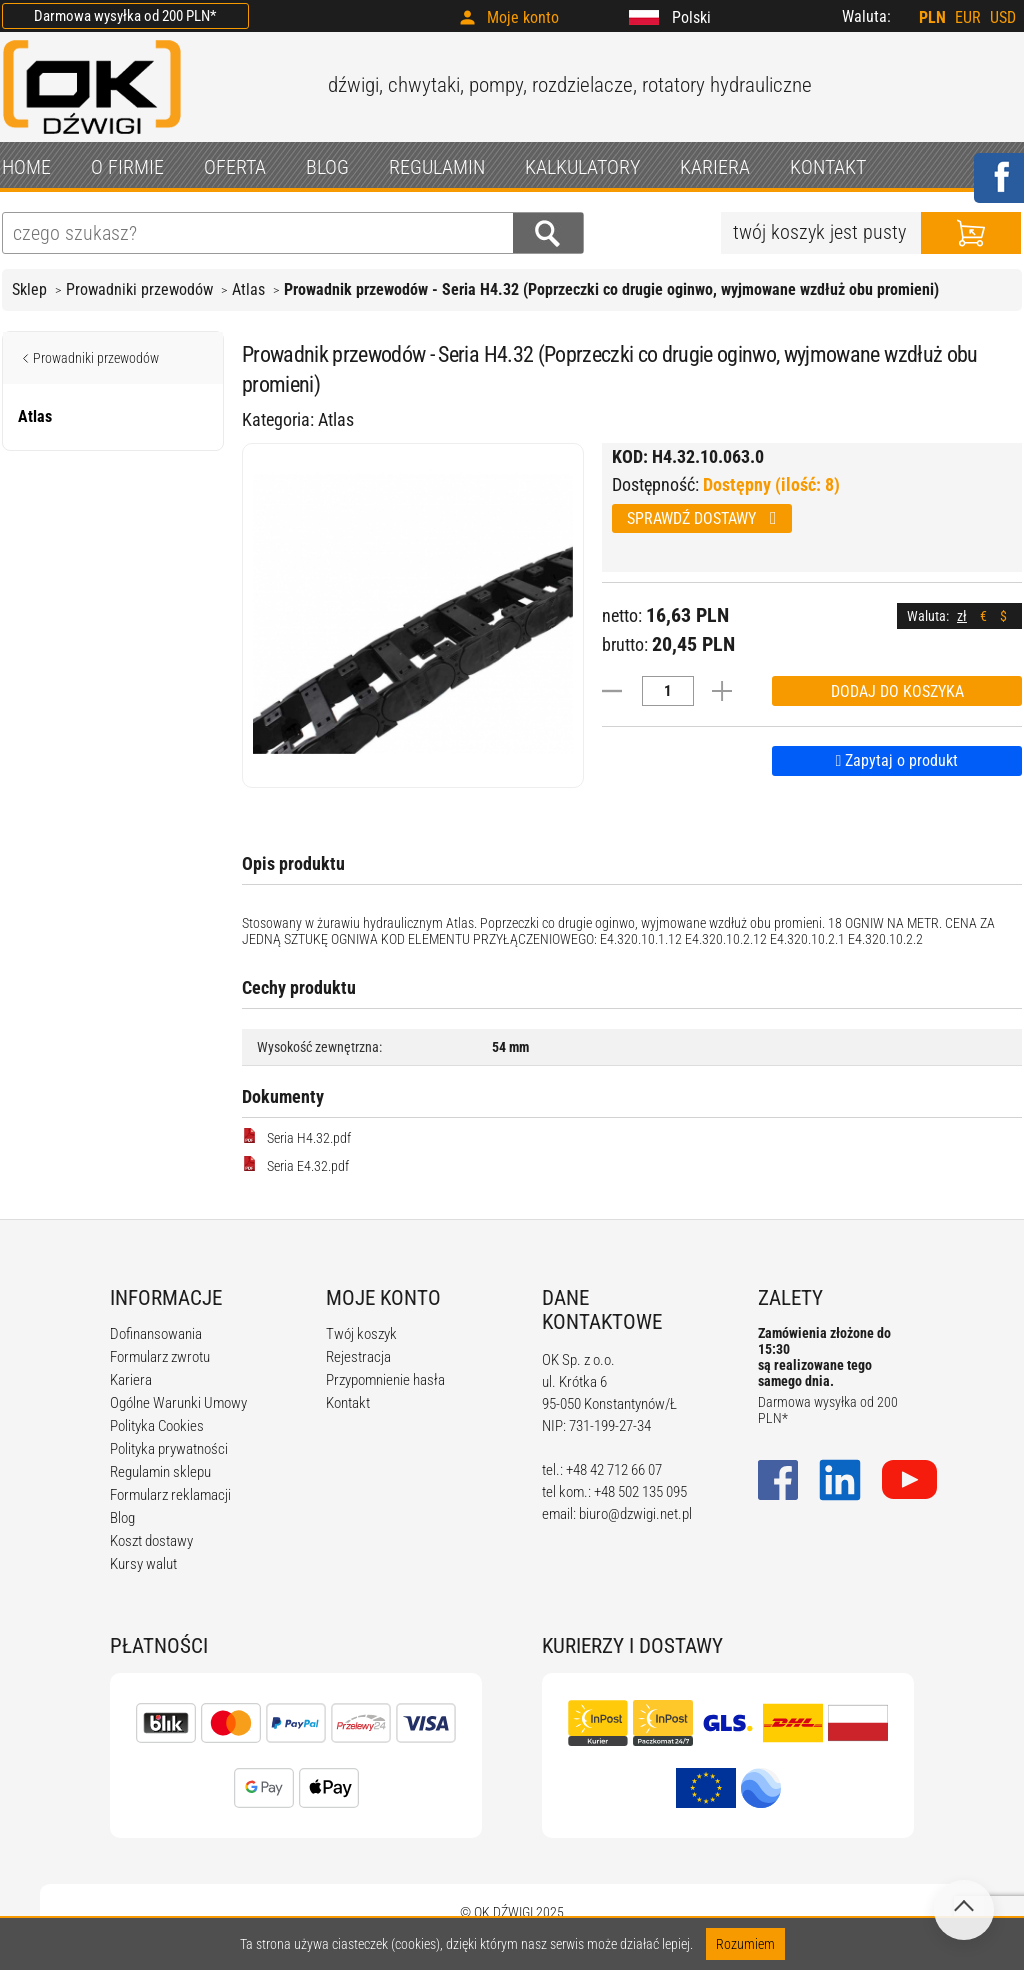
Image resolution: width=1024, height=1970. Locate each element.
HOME (26, 167)
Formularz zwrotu (160, 1357)
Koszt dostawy (151, 1541)
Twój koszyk (361, 1334)
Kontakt (348, 1403)
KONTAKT (828, 167)
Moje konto (523, 17)
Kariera (131, 1380)
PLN (932, 17)
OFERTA (235, 167)
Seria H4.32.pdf (296, 1137)
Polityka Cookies (157, 1426)
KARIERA (715, 167)
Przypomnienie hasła (385, 1380)
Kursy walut (143, 1564)
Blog (122, 1518)
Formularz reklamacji (170, 1495)
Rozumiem (745, 1944)
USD (1003, 17)
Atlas (248, 289)
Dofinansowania (156, 1334)
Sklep (29, 289)
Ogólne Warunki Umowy (178, 1403)
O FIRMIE (127, 167)
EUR (968, 17)
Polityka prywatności (169, 1449)
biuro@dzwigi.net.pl (635, 1514)
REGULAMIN (437, 167)
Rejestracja (358, 1357)
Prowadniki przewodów (139, 289)
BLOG (327, 167)
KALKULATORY (582, 167)
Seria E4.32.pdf (295, 1165)
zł (962, 616)
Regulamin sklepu (160, 1472)
